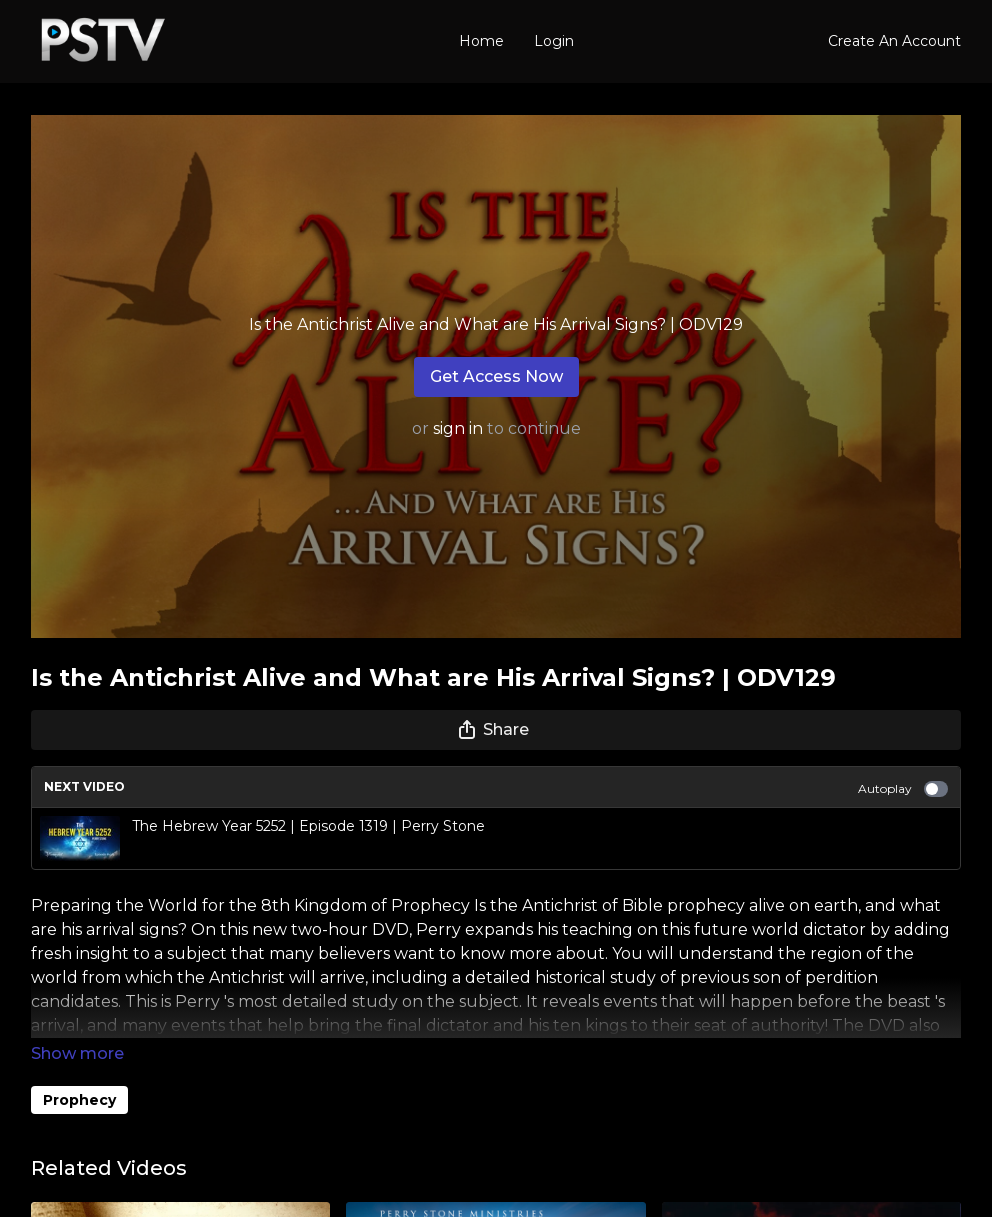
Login (554, 41)
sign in (458, 428)
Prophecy (79, 1100)
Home (481, 41)
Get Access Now (496, 376)
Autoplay (903, 789)
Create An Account (894, 41)
